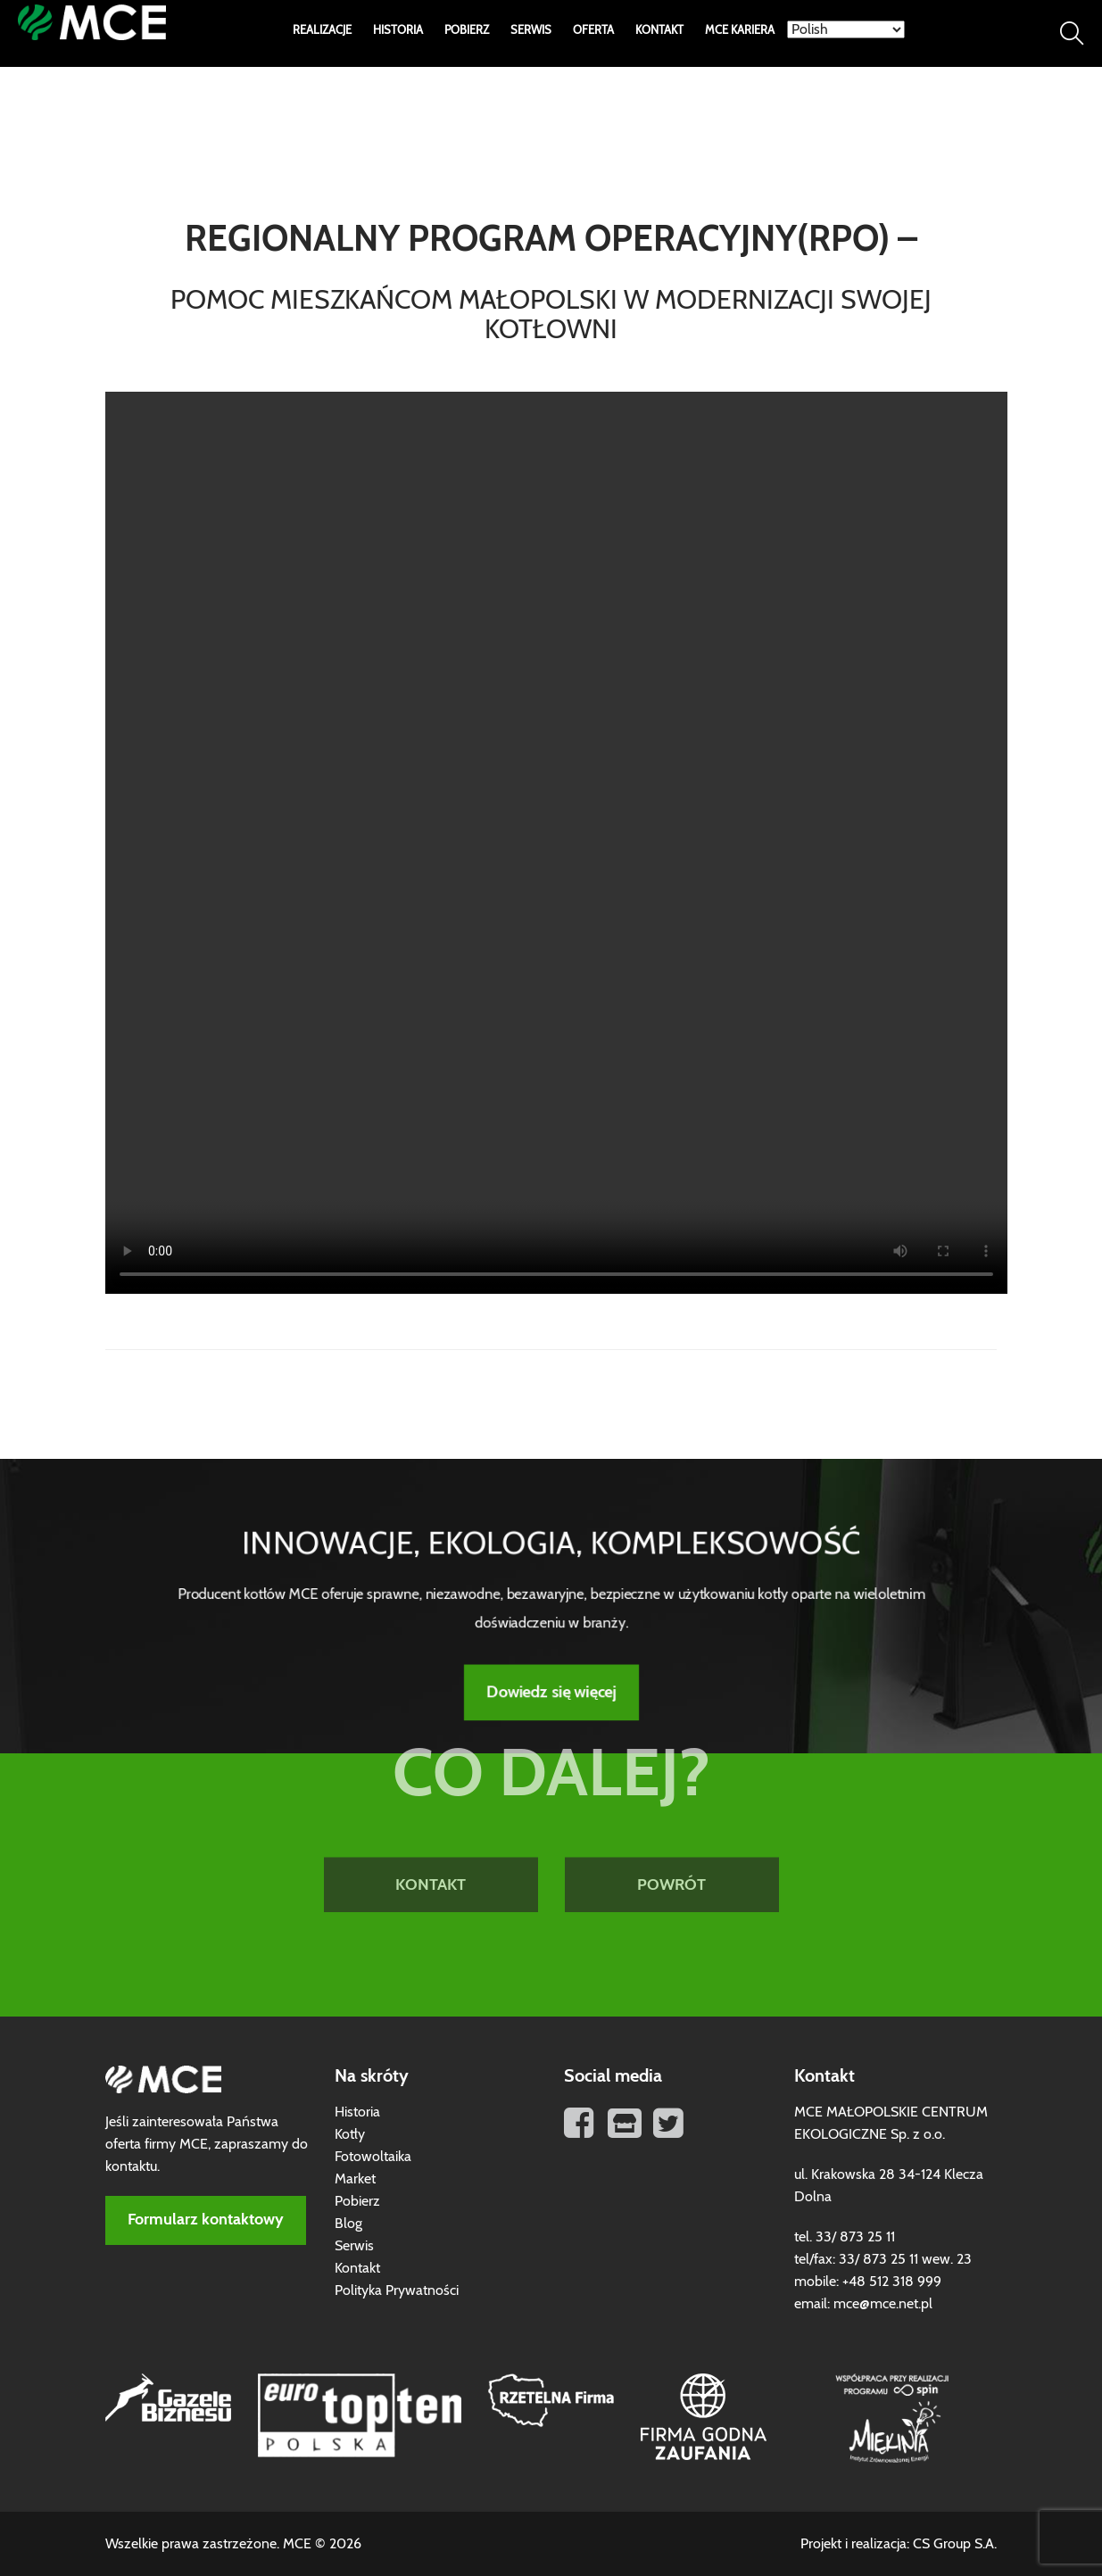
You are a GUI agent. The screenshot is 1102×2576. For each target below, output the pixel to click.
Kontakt (659, 31)
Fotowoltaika (373, 2156)
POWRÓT (671, 1809)
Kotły (350, 2134)
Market (355, 2179)
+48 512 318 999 (891, 2281)
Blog (348, 2223)
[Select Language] (846, 29)
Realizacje (322, 31)
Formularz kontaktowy (206, 2220)
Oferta (593, 31)
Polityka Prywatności (397, 2290)
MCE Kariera (740, 31)
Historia (398, 31)
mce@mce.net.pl (882, 2304)
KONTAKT (430, 1809)
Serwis (530, 31)
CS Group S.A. (955, 2544)
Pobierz (466, 31)
